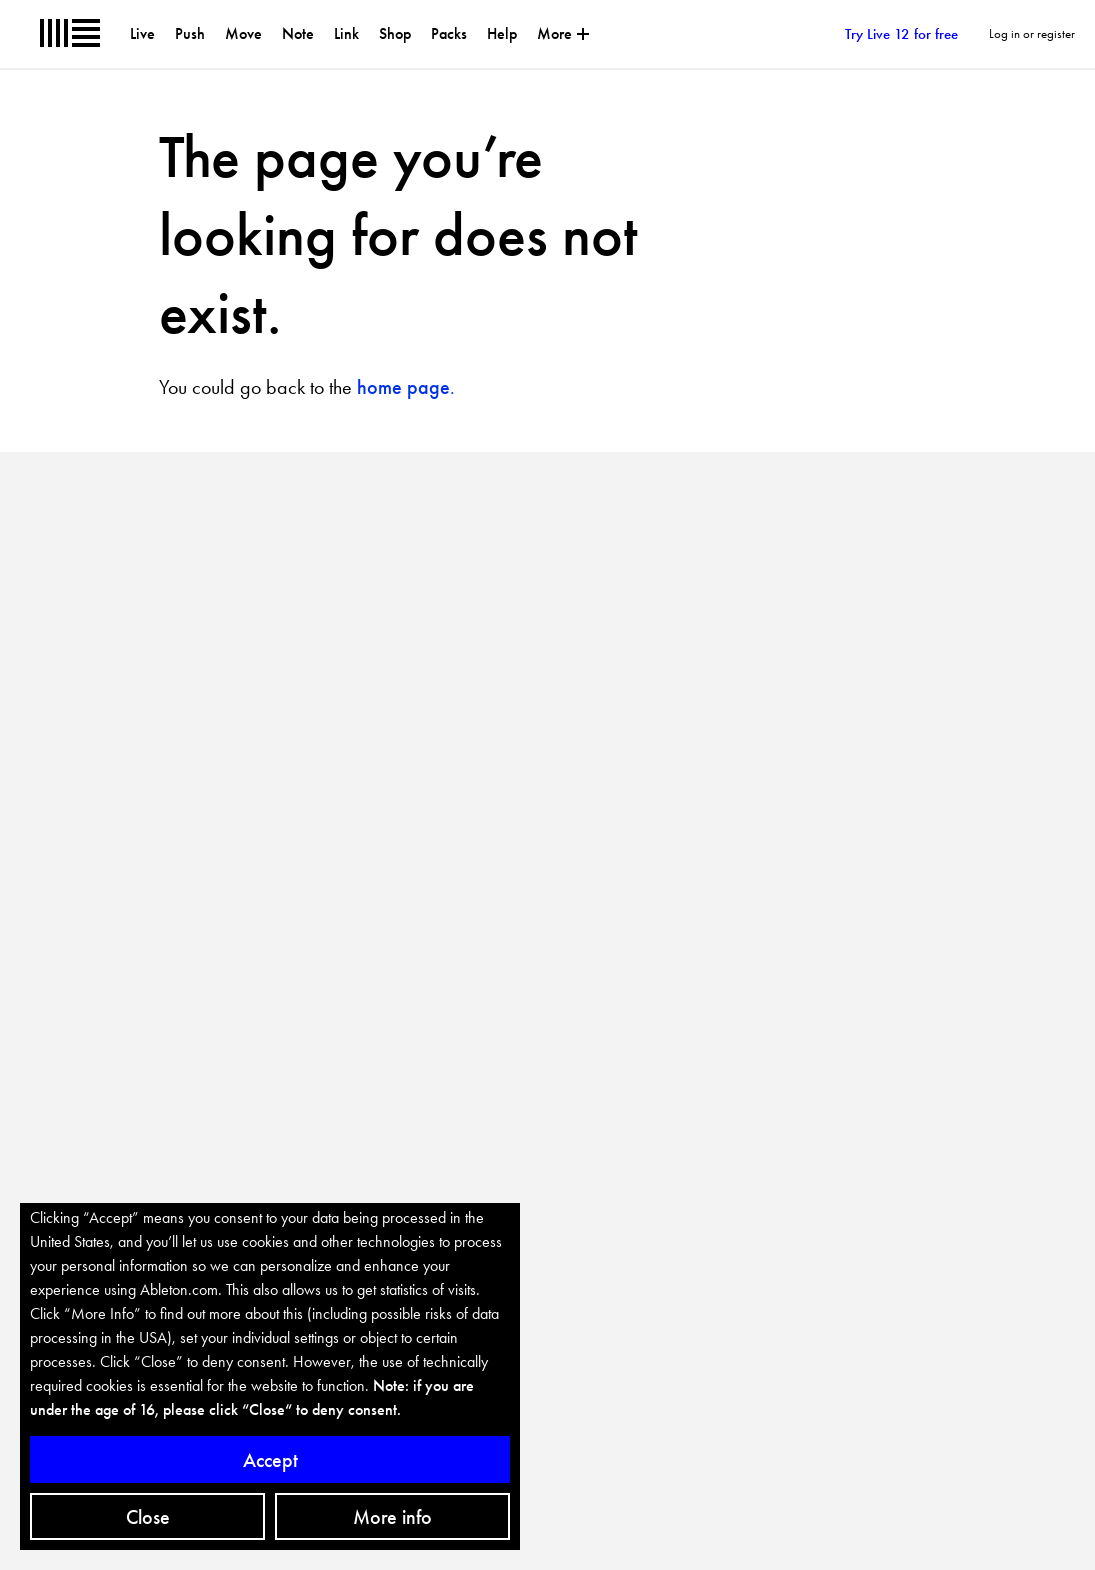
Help (502, 33)
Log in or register (1032, 33)
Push (190, 33)
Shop (395, 33)
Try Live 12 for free (882, 34)
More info (392, 1517)
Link (346, 33)
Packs (449, 33)
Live (142, 33)
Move (243, 33)
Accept (270, 1460)
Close (148, 1517)
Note (298, 33)
